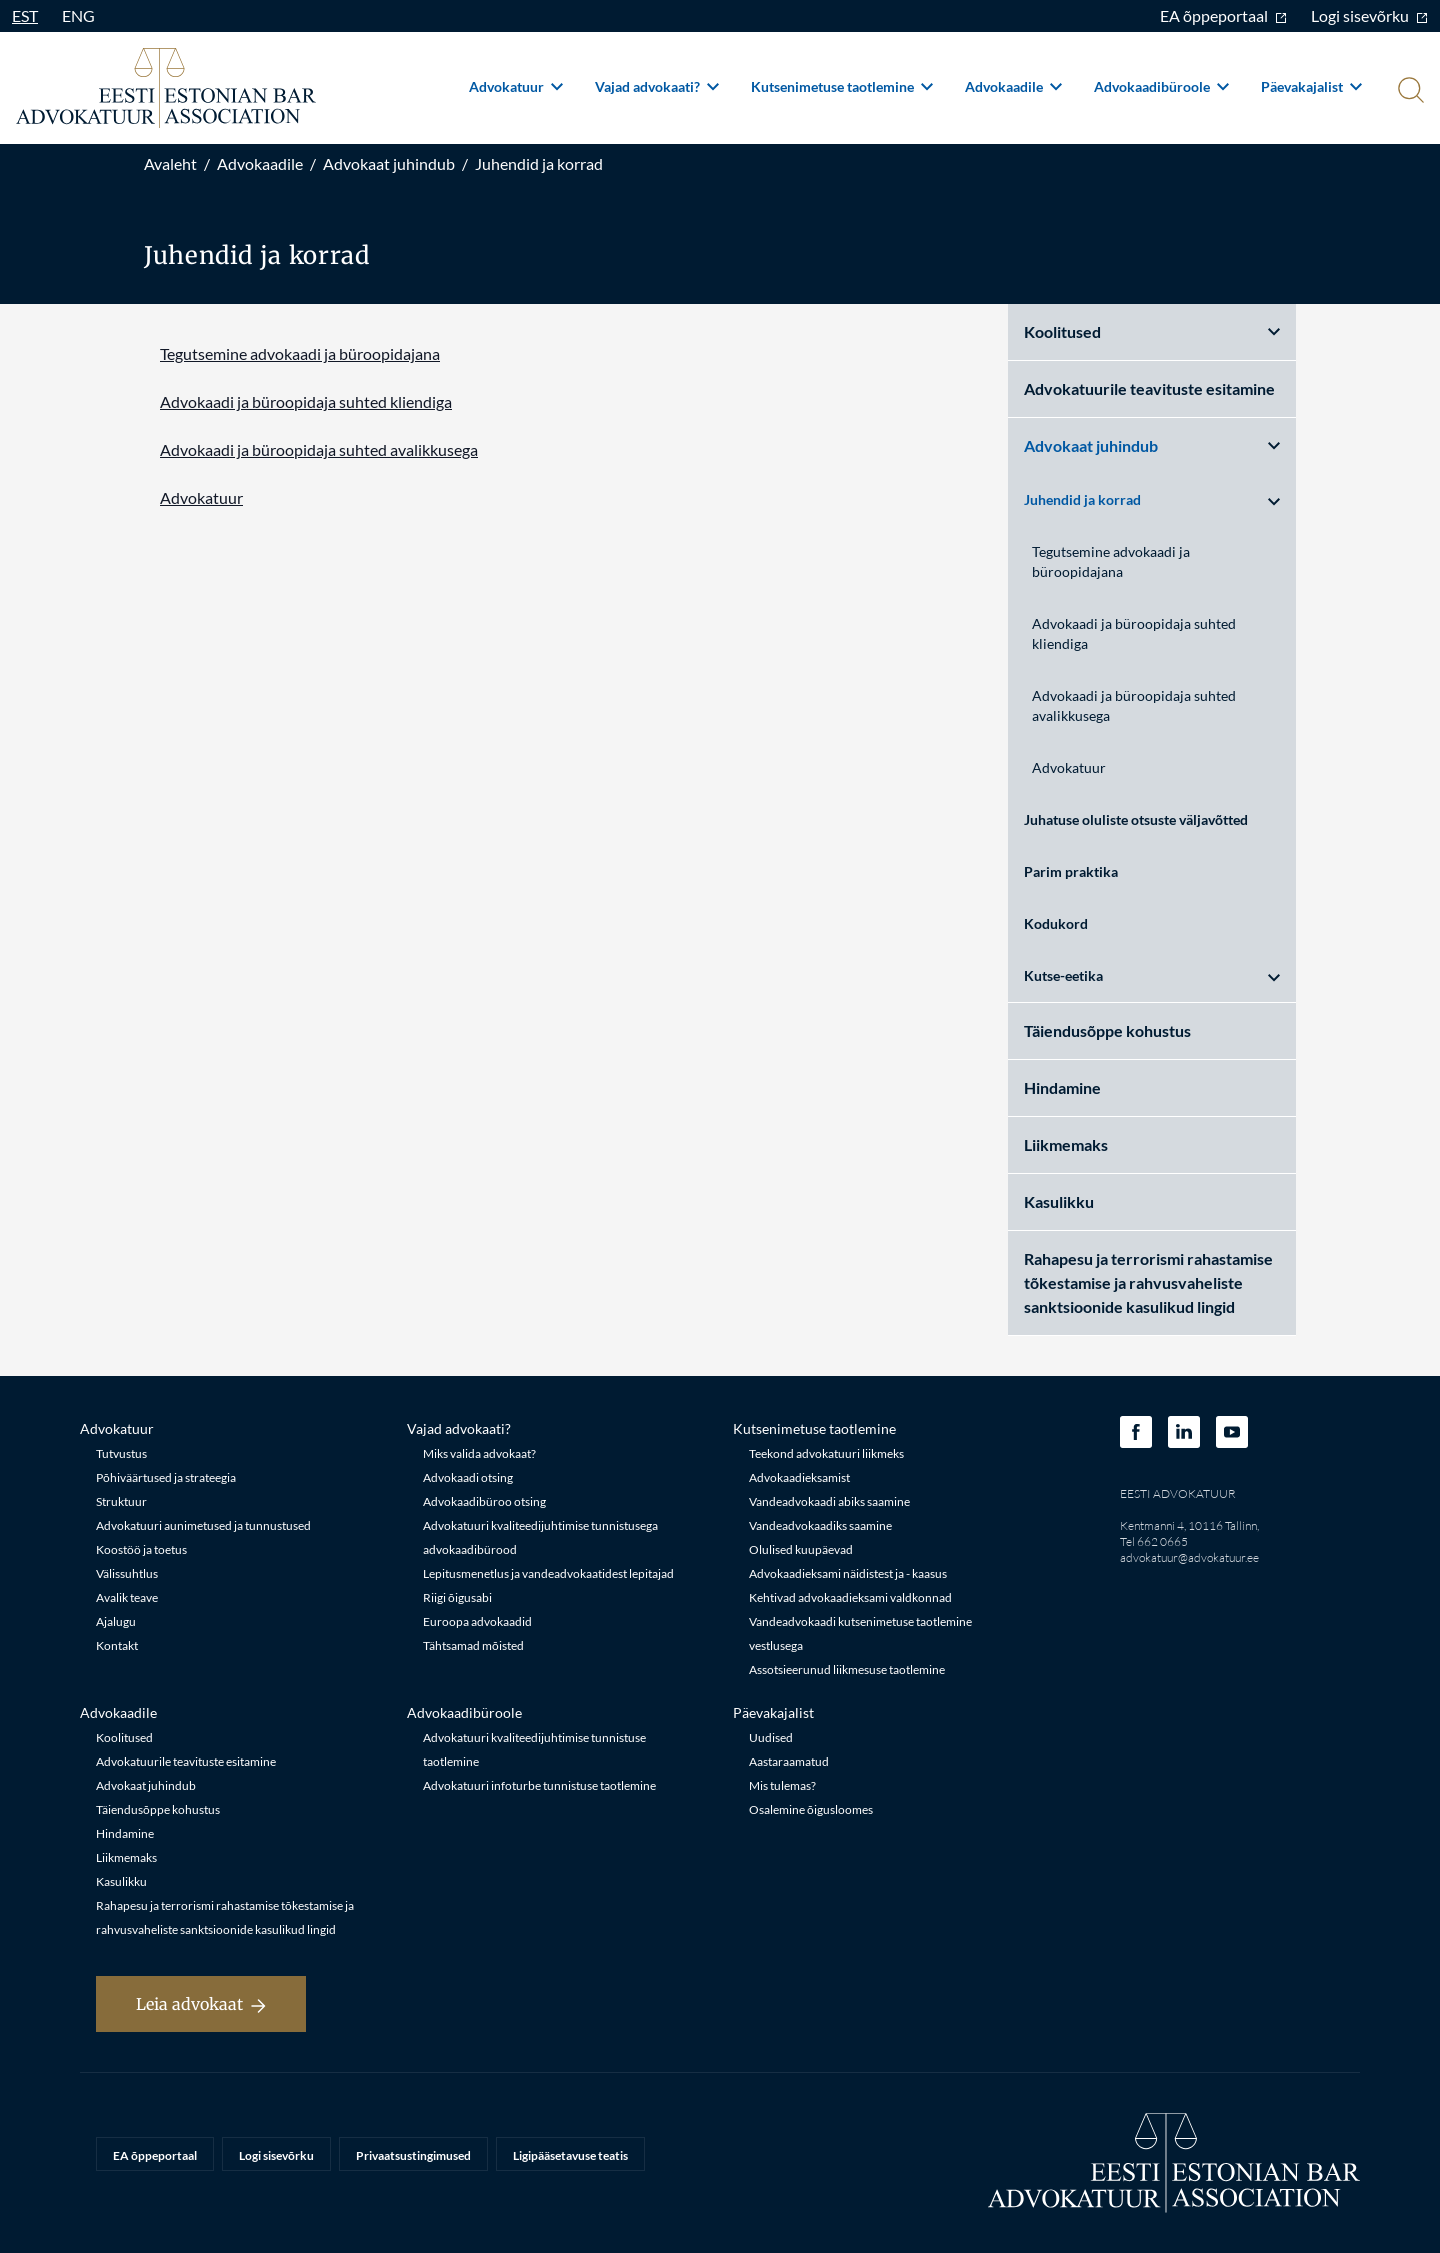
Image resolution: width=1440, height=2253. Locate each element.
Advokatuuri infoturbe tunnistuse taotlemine (539, 1785)
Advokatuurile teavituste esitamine (1149, 388)
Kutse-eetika (1152, 975)
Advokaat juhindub (389, 163)
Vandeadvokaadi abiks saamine (829, 1501)
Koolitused (1152, 331)
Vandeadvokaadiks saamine (820, 1525)
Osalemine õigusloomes (811, 1809)
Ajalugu (116, 1621)
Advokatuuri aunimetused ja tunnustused (203, 1525)
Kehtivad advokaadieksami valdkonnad (850, 1597)
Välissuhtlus (127, 1573)
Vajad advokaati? (657, 86)
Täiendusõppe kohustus (1107, 1030)
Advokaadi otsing (468, 1477)
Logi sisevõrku (1369, 15)
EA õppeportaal (1223, 15)
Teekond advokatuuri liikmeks (826, 1453)
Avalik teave (127, 1597)
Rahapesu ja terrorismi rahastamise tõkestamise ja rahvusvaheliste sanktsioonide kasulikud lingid (1148, 1282)
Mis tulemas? (782, 1785)
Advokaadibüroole (1161, 86)
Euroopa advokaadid (477, 1621)
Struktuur (121, 1501)
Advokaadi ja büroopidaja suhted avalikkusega (319, 449)
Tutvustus (121, 1453)
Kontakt (117, 1645)
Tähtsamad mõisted (473, 1645)
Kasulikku (1059, 1201)
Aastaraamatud (789, 1761)
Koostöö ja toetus (141, 1549)
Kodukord (1056, 923)
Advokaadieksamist (799, 1477)
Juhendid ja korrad (539, 163)
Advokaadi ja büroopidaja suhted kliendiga (306, 401)
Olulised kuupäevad (801, 1549)
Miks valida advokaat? (479, 1453)
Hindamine (1062, 1087)
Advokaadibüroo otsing (484, 1501)
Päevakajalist (1311, 86)
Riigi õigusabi (457, 1597)
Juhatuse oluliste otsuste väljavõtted (1136, 819)
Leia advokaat (201, 2004)
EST (25, 15)
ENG (78, 15)
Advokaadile (1013, 86)
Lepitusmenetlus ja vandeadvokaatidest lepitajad (548, 1573)
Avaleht (170, 163)
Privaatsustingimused (413, 2155)
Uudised (771, 1737)
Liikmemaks (1066, 1144)
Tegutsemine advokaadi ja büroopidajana (300, 353)
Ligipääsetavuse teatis (570, 2155)
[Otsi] (1409, 92)
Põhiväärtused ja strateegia (166, 1477)
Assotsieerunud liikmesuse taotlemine (847, 1669)
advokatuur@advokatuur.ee (1189, 1557)
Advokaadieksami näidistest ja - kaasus (848, 1573)
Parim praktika (1071, 871)
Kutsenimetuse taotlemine (842, 86)
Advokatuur (516, 86)
